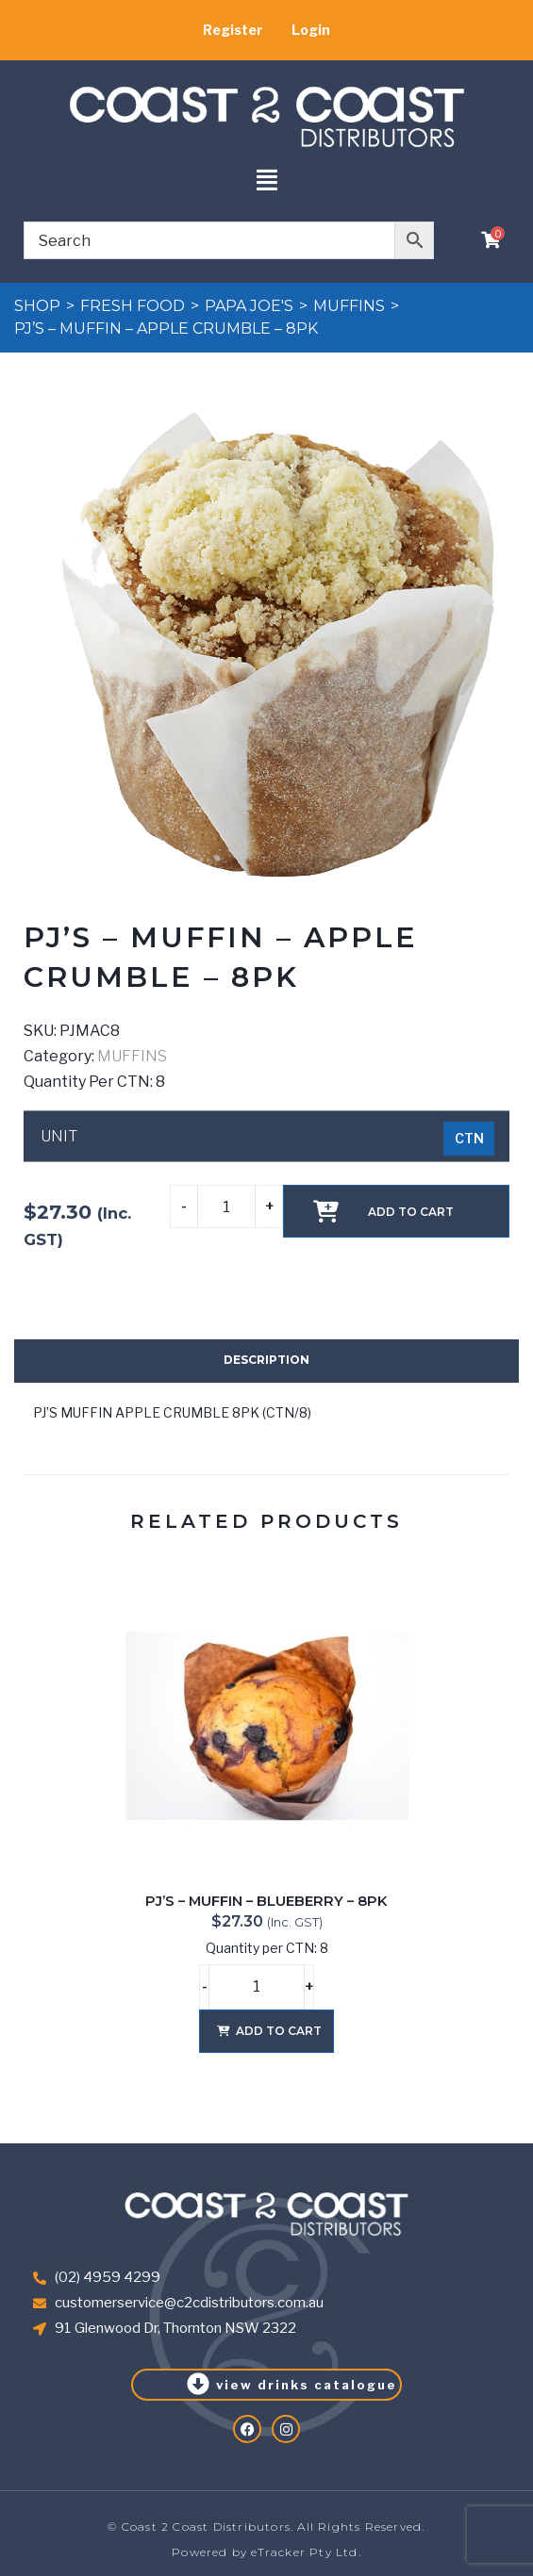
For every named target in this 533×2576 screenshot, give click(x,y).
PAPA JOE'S (249, 306)
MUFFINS (349, 306)
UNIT (59, 1136)
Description (266, 1360)
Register (233, 30)
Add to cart (411, 1212)
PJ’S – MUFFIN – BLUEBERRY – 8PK (266, 1901)
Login (310, 30)
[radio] (468, 1139)
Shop (37, 306)
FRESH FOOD (132, 306)
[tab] (266, 1360)
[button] (266, 181)
